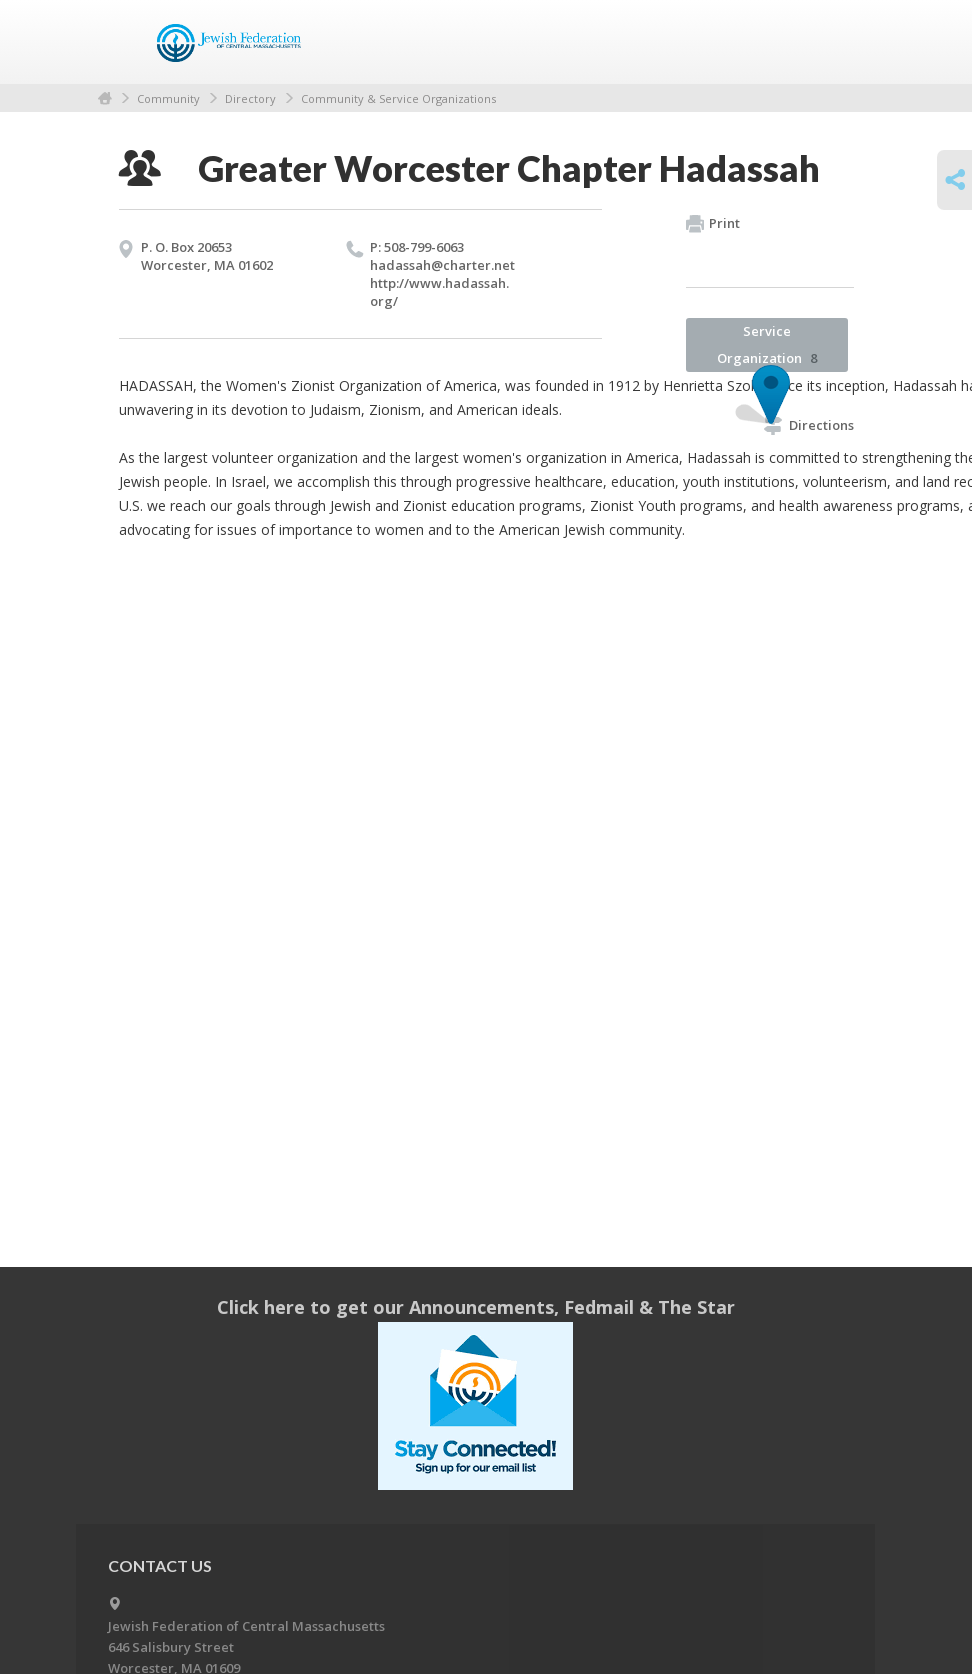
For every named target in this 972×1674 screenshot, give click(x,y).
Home (105, 98)
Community (168, 98)
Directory (250, 98)
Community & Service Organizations (398, 98)
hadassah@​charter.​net (442, 265)
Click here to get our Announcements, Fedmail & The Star (476, 1307)
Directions (809, 425)
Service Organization (767, 344)
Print (713, 224)
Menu (831, 42)
